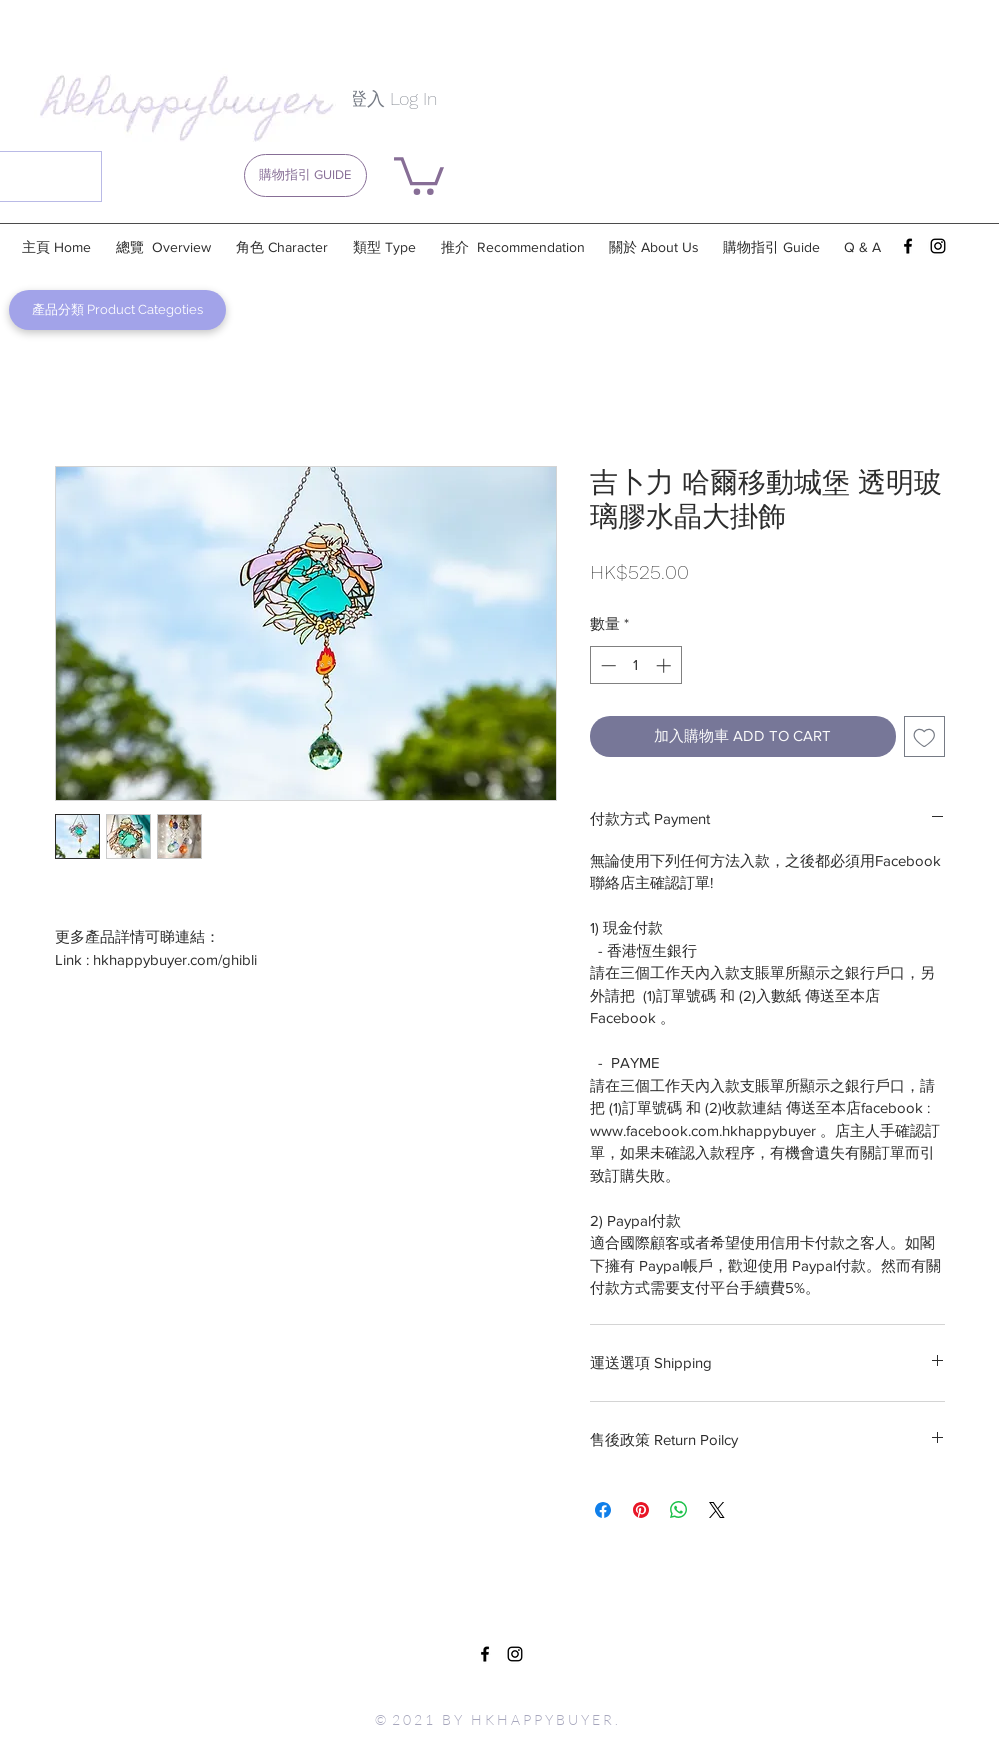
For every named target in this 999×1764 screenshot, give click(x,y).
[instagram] (938, 246)
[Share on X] (717, 1510)
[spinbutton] (635, 665)
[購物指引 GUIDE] (305, 175)
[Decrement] (606, 665)
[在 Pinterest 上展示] (641, 1510)
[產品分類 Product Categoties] (117, 310)
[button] (419, 174)
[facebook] (908, 246)
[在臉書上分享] (603, 1510)
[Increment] (665, 665)
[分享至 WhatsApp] (679, 1510)
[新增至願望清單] (924, 736)
